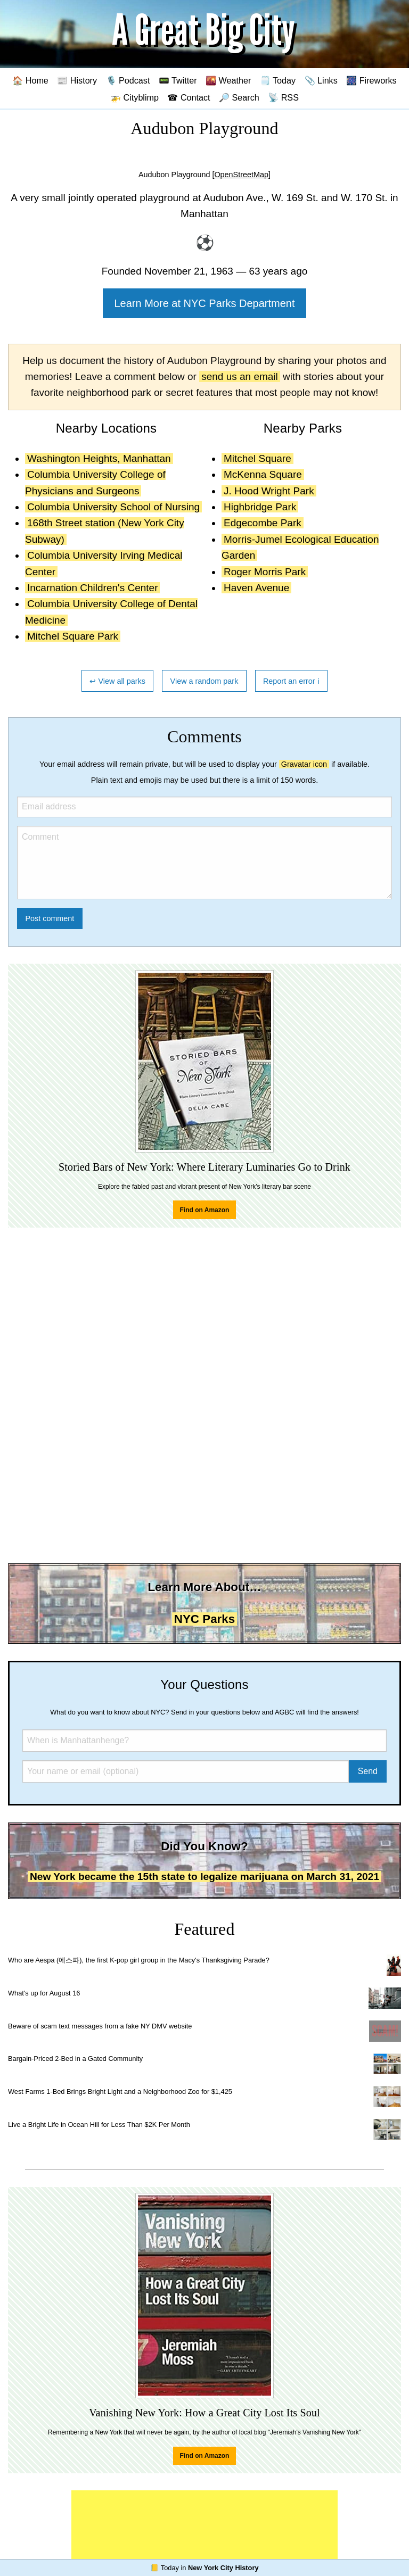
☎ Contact (188, 97)
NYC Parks (204, 1619)
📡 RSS (283, 97)
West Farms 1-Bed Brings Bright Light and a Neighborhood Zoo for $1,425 (120, 2091)
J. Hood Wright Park (269, 490)
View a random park (204, 681)
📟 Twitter (178, 80)
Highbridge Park (260, 506)
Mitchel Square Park (72, 636)
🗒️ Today (278, 80)
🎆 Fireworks (371, 80)
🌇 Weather (228, 80)
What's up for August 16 (44, 1993)
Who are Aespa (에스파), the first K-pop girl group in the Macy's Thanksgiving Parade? (138, 1960)
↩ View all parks (117, 681)
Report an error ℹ (291, 681)
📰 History (77, 80)
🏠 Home (30, 80)
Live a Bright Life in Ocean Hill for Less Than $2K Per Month (99, 2124)
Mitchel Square (257, 458)
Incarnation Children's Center (92, 587)
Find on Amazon (205, 1210)
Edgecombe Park (262, 522)
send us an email (239, 376)
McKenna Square (263, 474)
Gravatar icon (304, 764)
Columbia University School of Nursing (113, 506)
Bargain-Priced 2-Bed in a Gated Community (75, 2059)
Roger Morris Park (265, 571)
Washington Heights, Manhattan (99, 458)
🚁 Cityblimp (134, 97)
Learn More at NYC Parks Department (204, 303)
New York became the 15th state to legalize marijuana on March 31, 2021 (204, 1876)
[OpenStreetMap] (241, 174)
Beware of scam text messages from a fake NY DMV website (100, 2026)
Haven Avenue (256, 587)
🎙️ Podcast (128, 80)
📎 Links (321, 80)
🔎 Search (239, 97)
